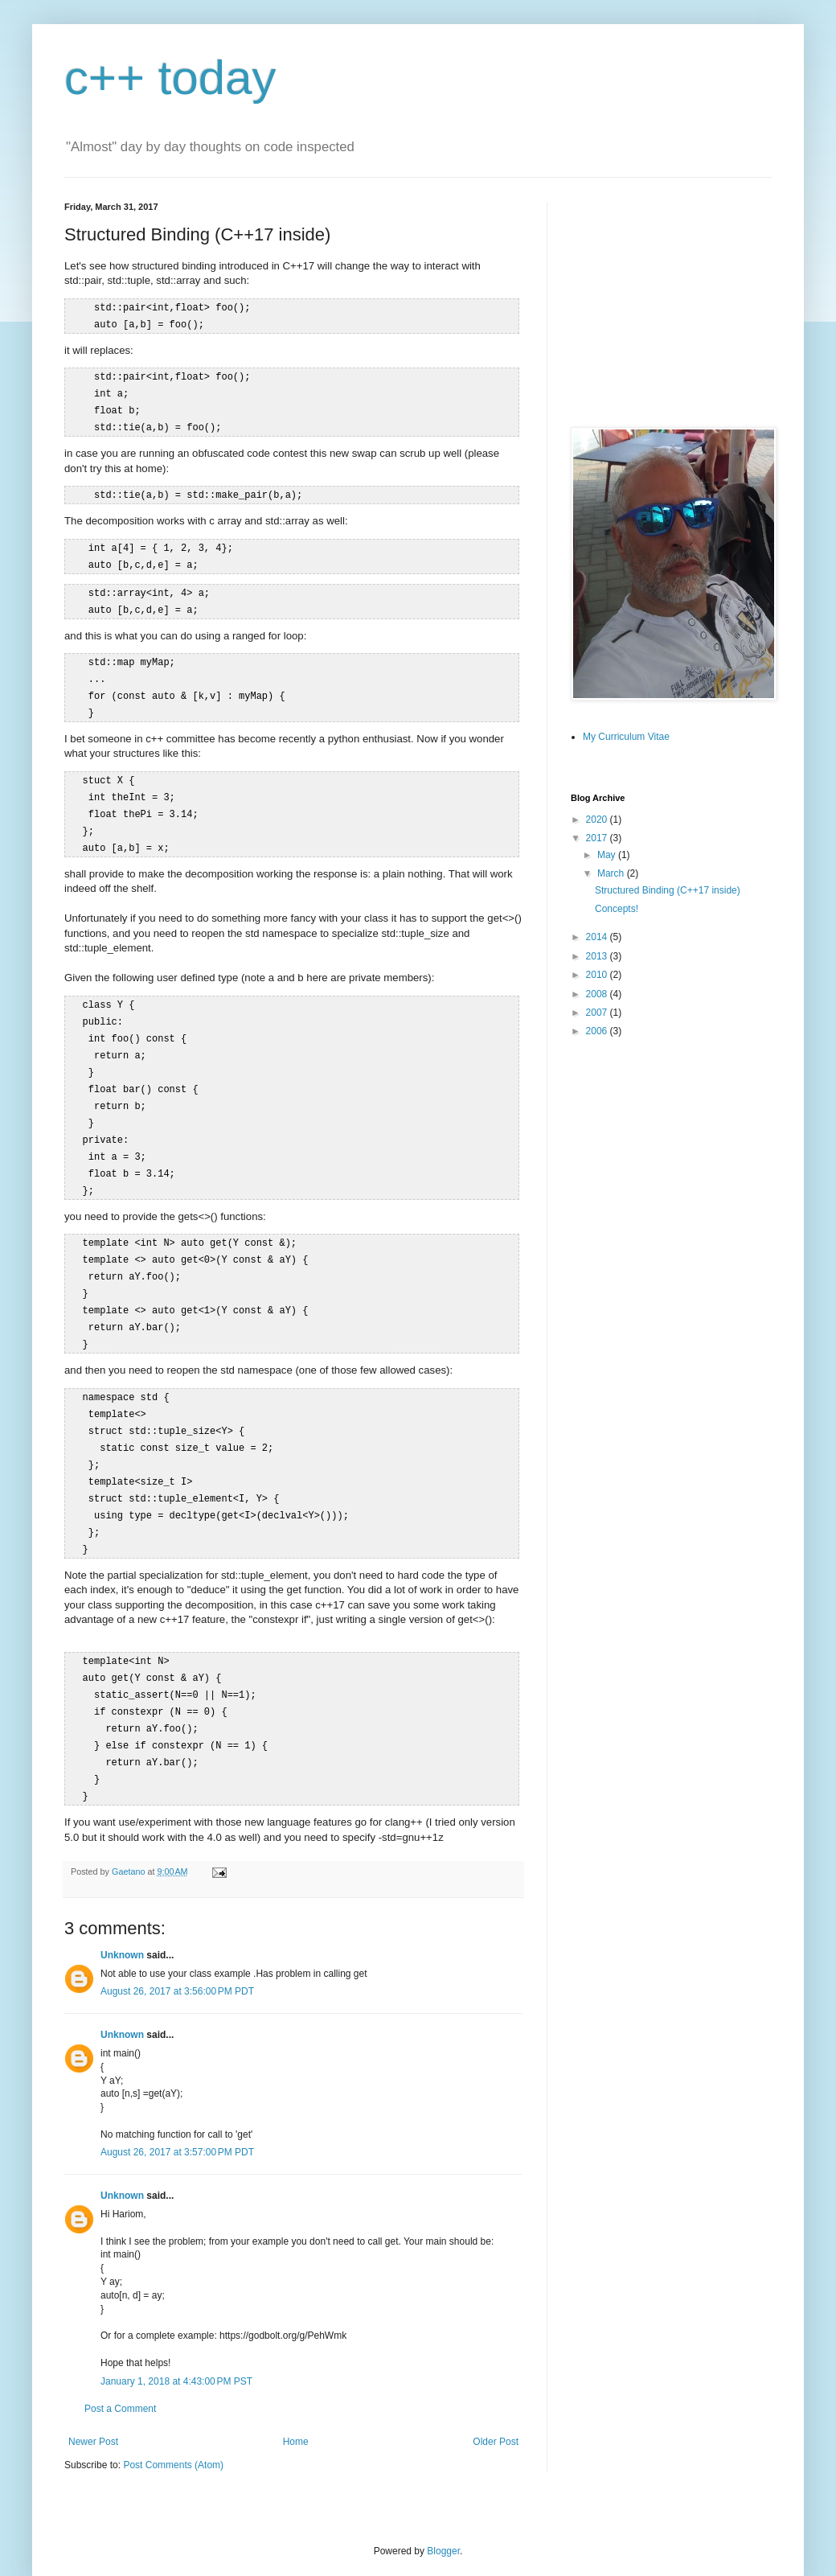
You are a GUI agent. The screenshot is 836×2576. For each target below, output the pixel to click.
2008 (598, 994)
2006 (598, 1031)
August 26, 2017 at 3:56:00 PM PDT (177, 1944)
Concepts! (616, 908)
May (607, 855)
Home (296, 2395)
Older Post (495, 2395)
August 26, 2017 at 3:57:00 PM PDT (177, 2105)
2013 (598, 956)
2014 (598, 937)
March (612, 873)
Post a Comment (120, 2362)
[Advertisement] (671, 302)
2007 (598, 1012)
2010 (598, 974)
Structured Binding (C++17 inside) (667, 890)
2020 (598, 819)
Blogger (443, 2504)
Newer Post (93, 2395)
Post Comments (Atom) (173, 2418)
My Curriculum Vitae (626, 736)
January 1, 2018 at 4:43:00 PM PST (176, 2334)
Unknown (122, 1908)
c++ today (170, 78)
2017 (598, 838)
